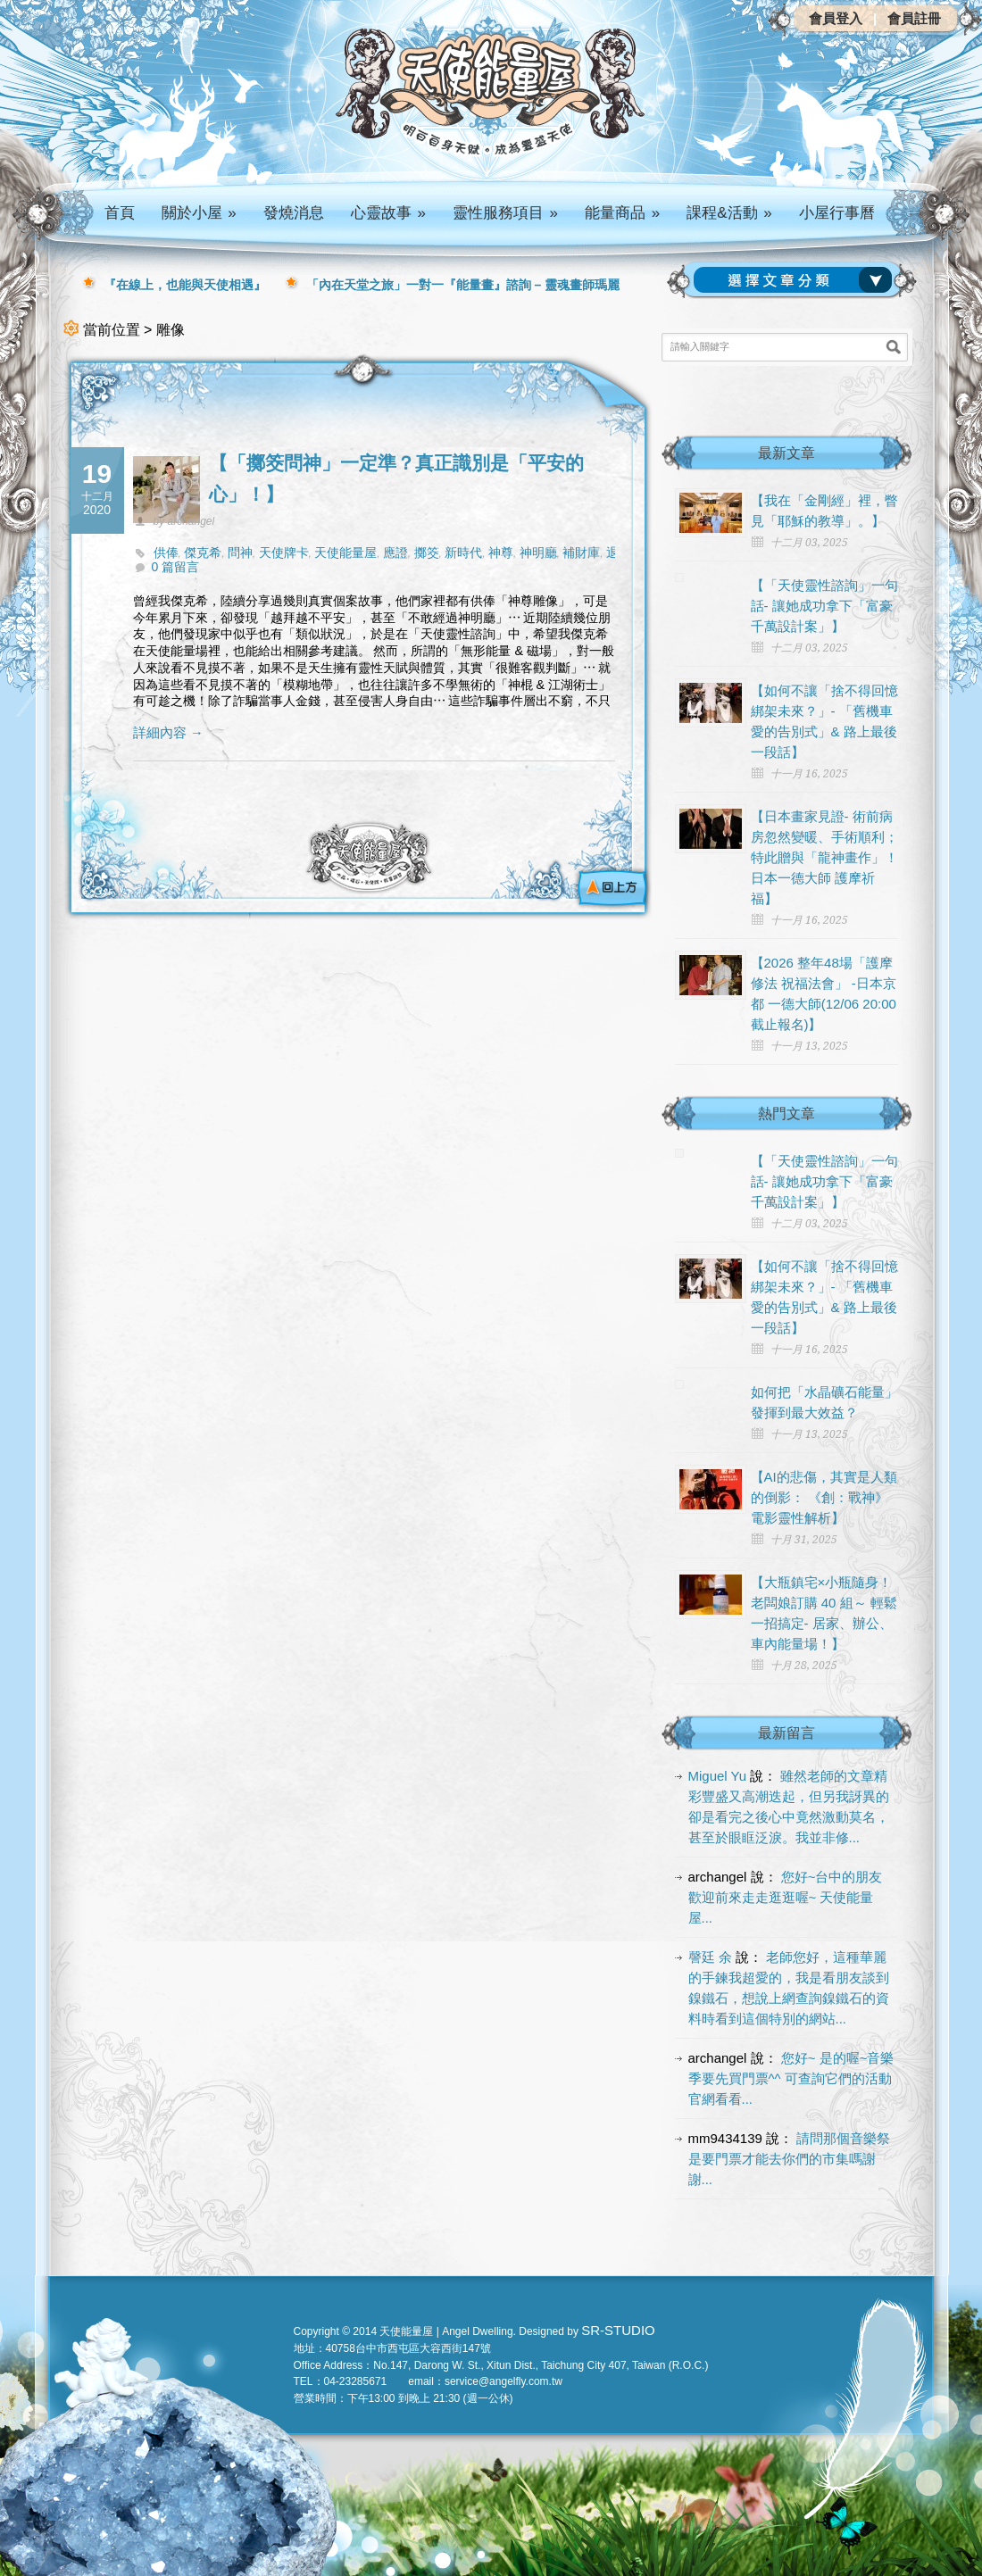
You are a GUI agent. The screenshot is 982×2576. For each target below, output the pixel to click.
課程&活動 (729, 212)
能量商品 (622, 212)
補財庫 (581, 552)
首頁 (119, 212)
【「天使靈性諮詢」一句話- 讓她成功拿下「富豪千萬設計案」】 (824, 606)
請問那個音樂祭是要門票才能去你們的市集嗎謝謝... (789, 2159)
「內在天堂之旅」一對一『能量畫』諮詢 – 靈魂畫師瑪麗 (463, 285)
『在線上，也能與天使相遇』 (185, 285)
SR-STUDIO (618, 2330)
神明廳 (538, 552)
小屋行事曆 (837, 212)
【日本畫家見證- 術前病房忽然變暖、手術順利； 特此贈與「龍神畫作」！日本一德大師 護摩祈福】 (824, 857)
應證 (395, 552)
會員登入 (835, 18)
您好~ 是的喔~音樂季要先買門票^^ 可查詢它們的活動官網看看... (791, 2078)
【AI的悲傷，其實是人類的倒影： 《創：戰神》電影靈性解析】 (824, 1497)
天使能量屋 (345, 552)
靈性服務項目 (505, 212)
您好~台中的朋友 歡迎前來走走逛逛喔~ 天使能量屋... (785, 1897)
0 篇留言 (176, 567)
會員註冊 (914, 18)
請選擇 (796, 280)
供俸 (166, 552)
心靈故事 (388, 212)
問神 (240, 552)
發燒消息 (293, 212)
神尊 (500, 552)
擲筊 (426, 552)
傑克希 (202, 552)
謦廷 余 (710, 1957)
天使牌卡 (284, 552)
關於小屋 (199, 212)
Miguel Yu (717, 1775)
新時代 (463, 552)
